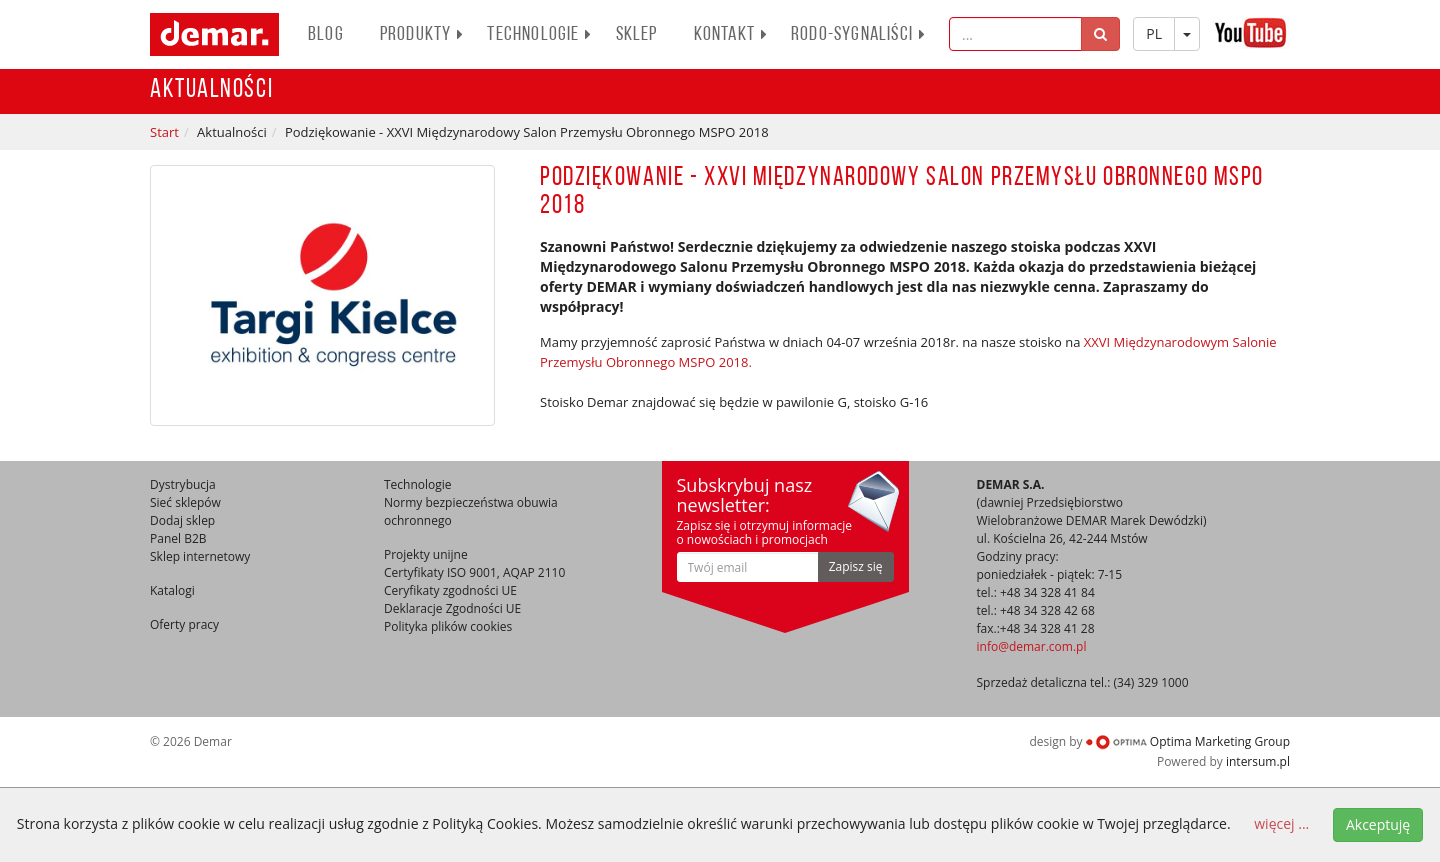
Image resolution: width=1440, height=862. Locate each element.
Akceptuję (1378, 824)
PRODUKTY (422, 35)
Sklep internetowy (200, 556)
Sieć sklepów (185, 502)
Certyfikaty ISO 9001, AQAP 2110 (474, 572)
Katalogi (172, 590)
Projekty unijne (426, 554)
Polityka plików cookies (448, 626)
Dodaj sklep (182, 520)
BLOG (326, 35)
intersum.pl (1258, 761)
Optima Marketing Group (1188, 741)
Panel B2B (178, 538)
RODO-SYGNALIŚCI (858, 35)
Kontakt (731, 35)
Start (164, 132)
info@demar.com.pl (1032, 646)
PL (1154, 33)
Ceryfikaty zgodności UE (450, 590)
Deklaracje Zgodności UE (452, 608)
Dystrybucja (183, 484)
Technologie (539, 35)
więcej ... (1281, 823)
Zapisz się (856, 566)
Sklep (637, 35)
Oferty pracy (184, 624)
